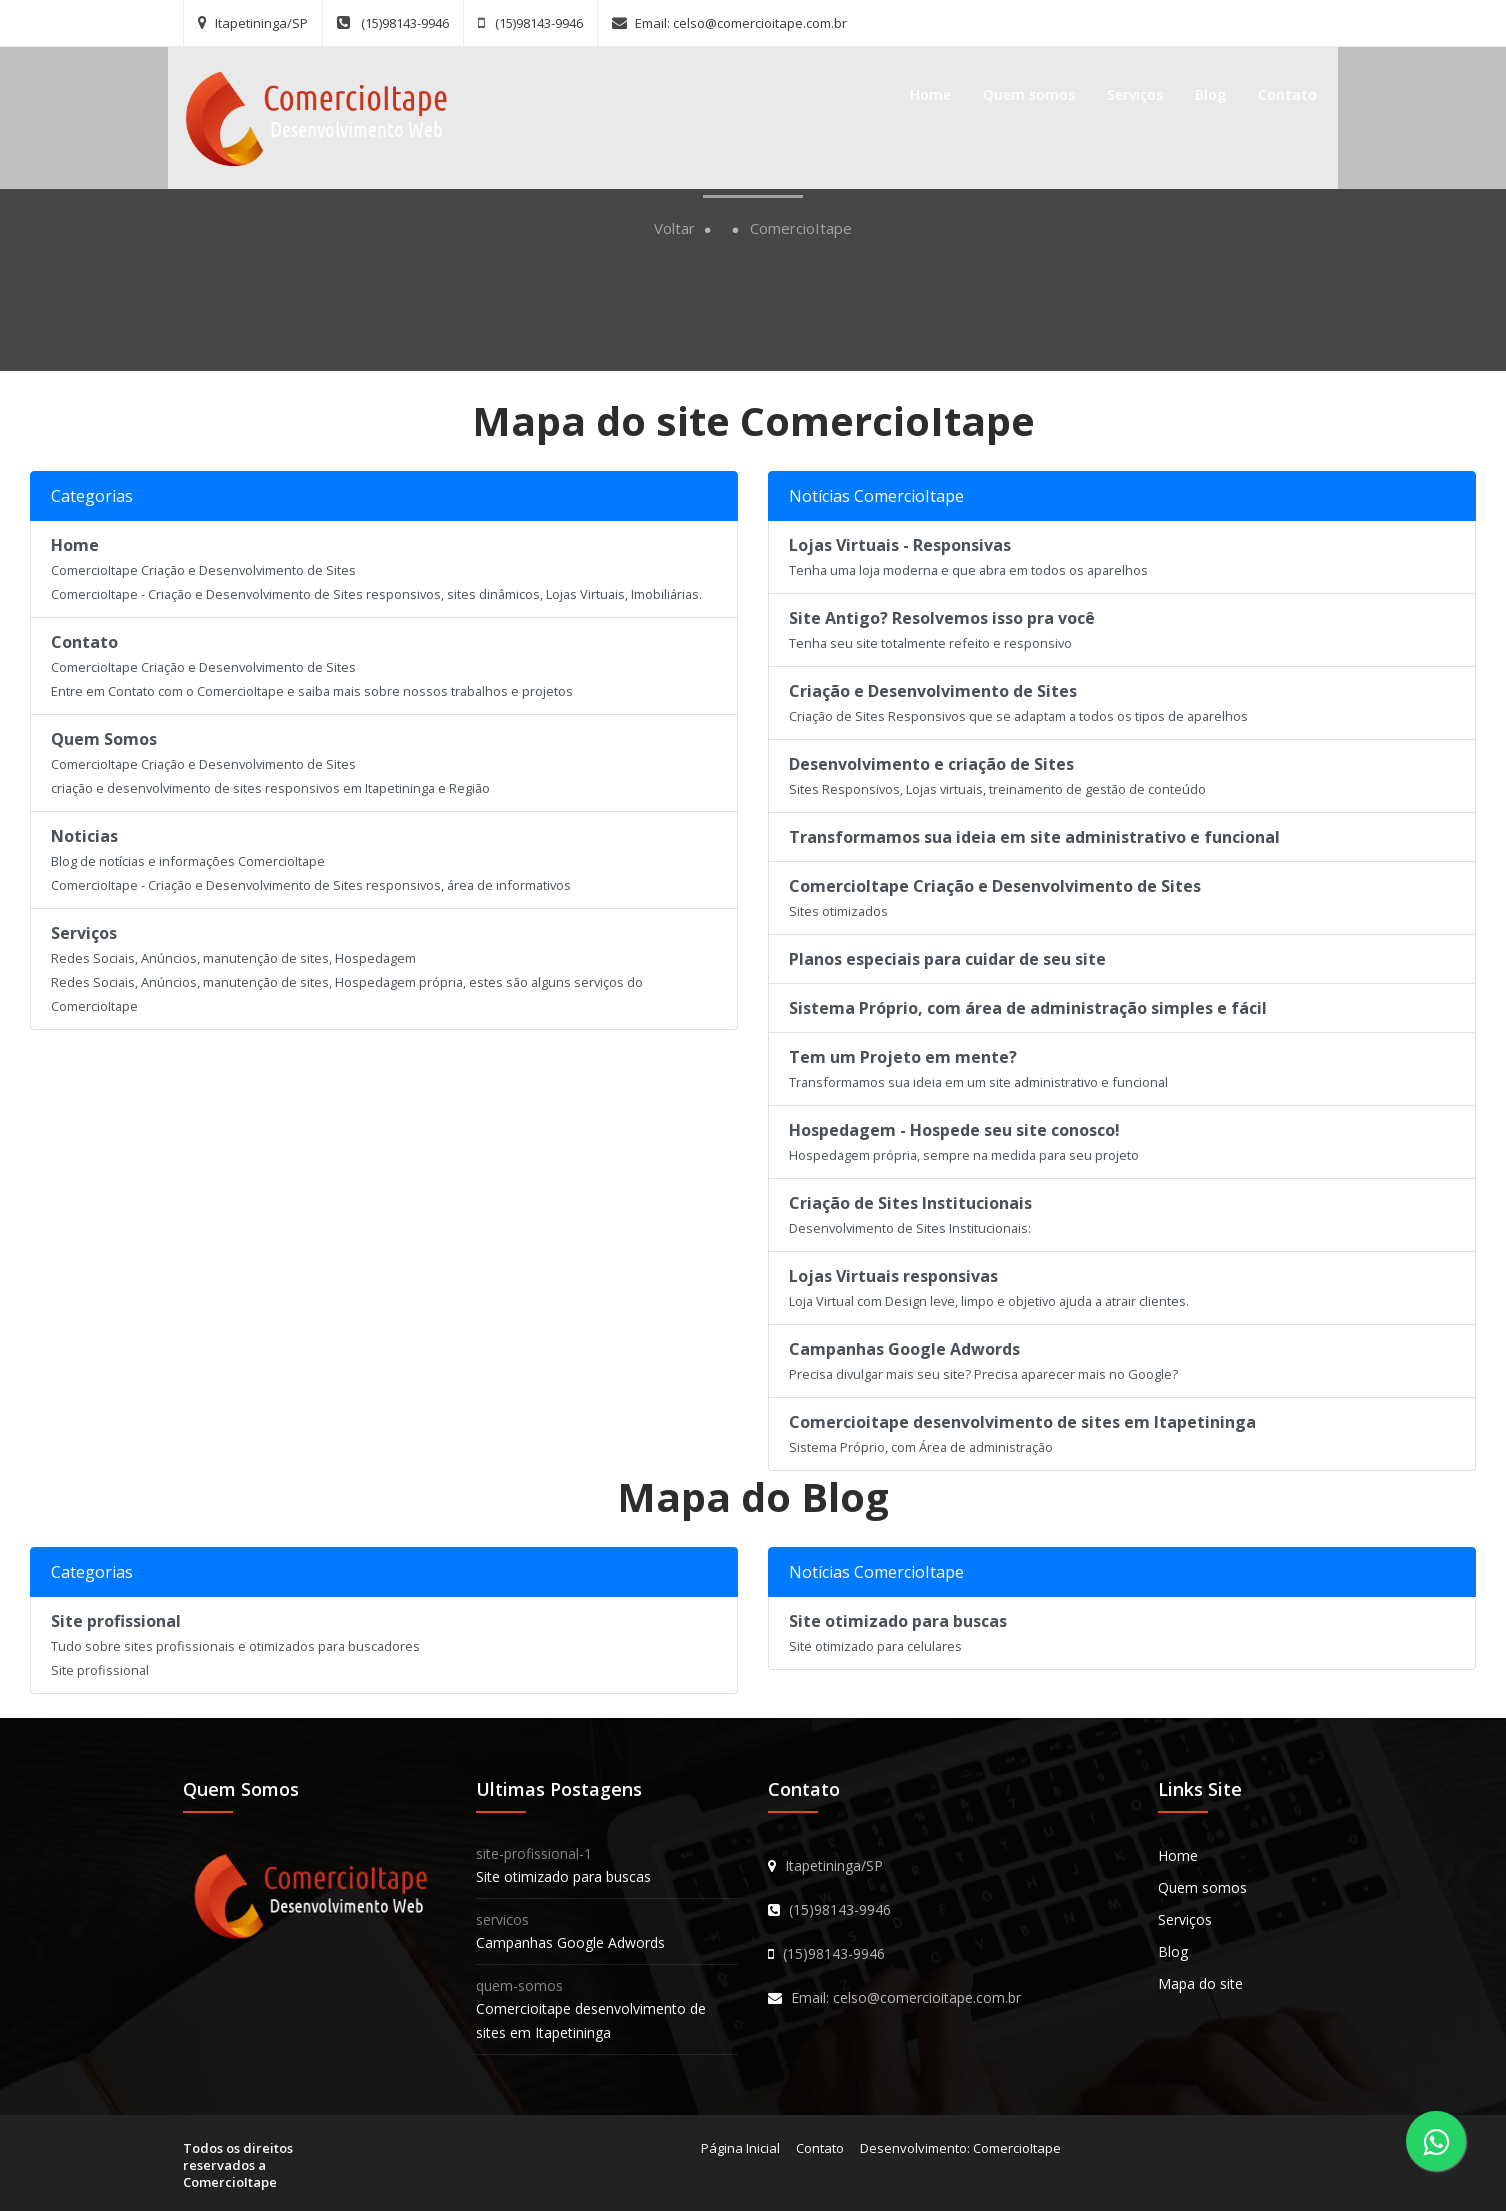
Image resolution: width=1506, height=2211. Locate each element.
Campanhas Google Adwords (570, 1942)
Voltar (674, 228)
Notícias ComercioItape (876, 496)
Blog (1200, 91)
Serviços (1125, 91)
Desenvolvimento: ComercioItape (960, 2148)
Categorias (92, 496)
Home (920, 91)
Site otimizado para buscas (563, 1876)
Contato (1277, 91)
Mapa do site (1200, 1983)
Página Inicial (740, 2148)
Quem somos (1019, 91)
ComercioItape (801, 228)
